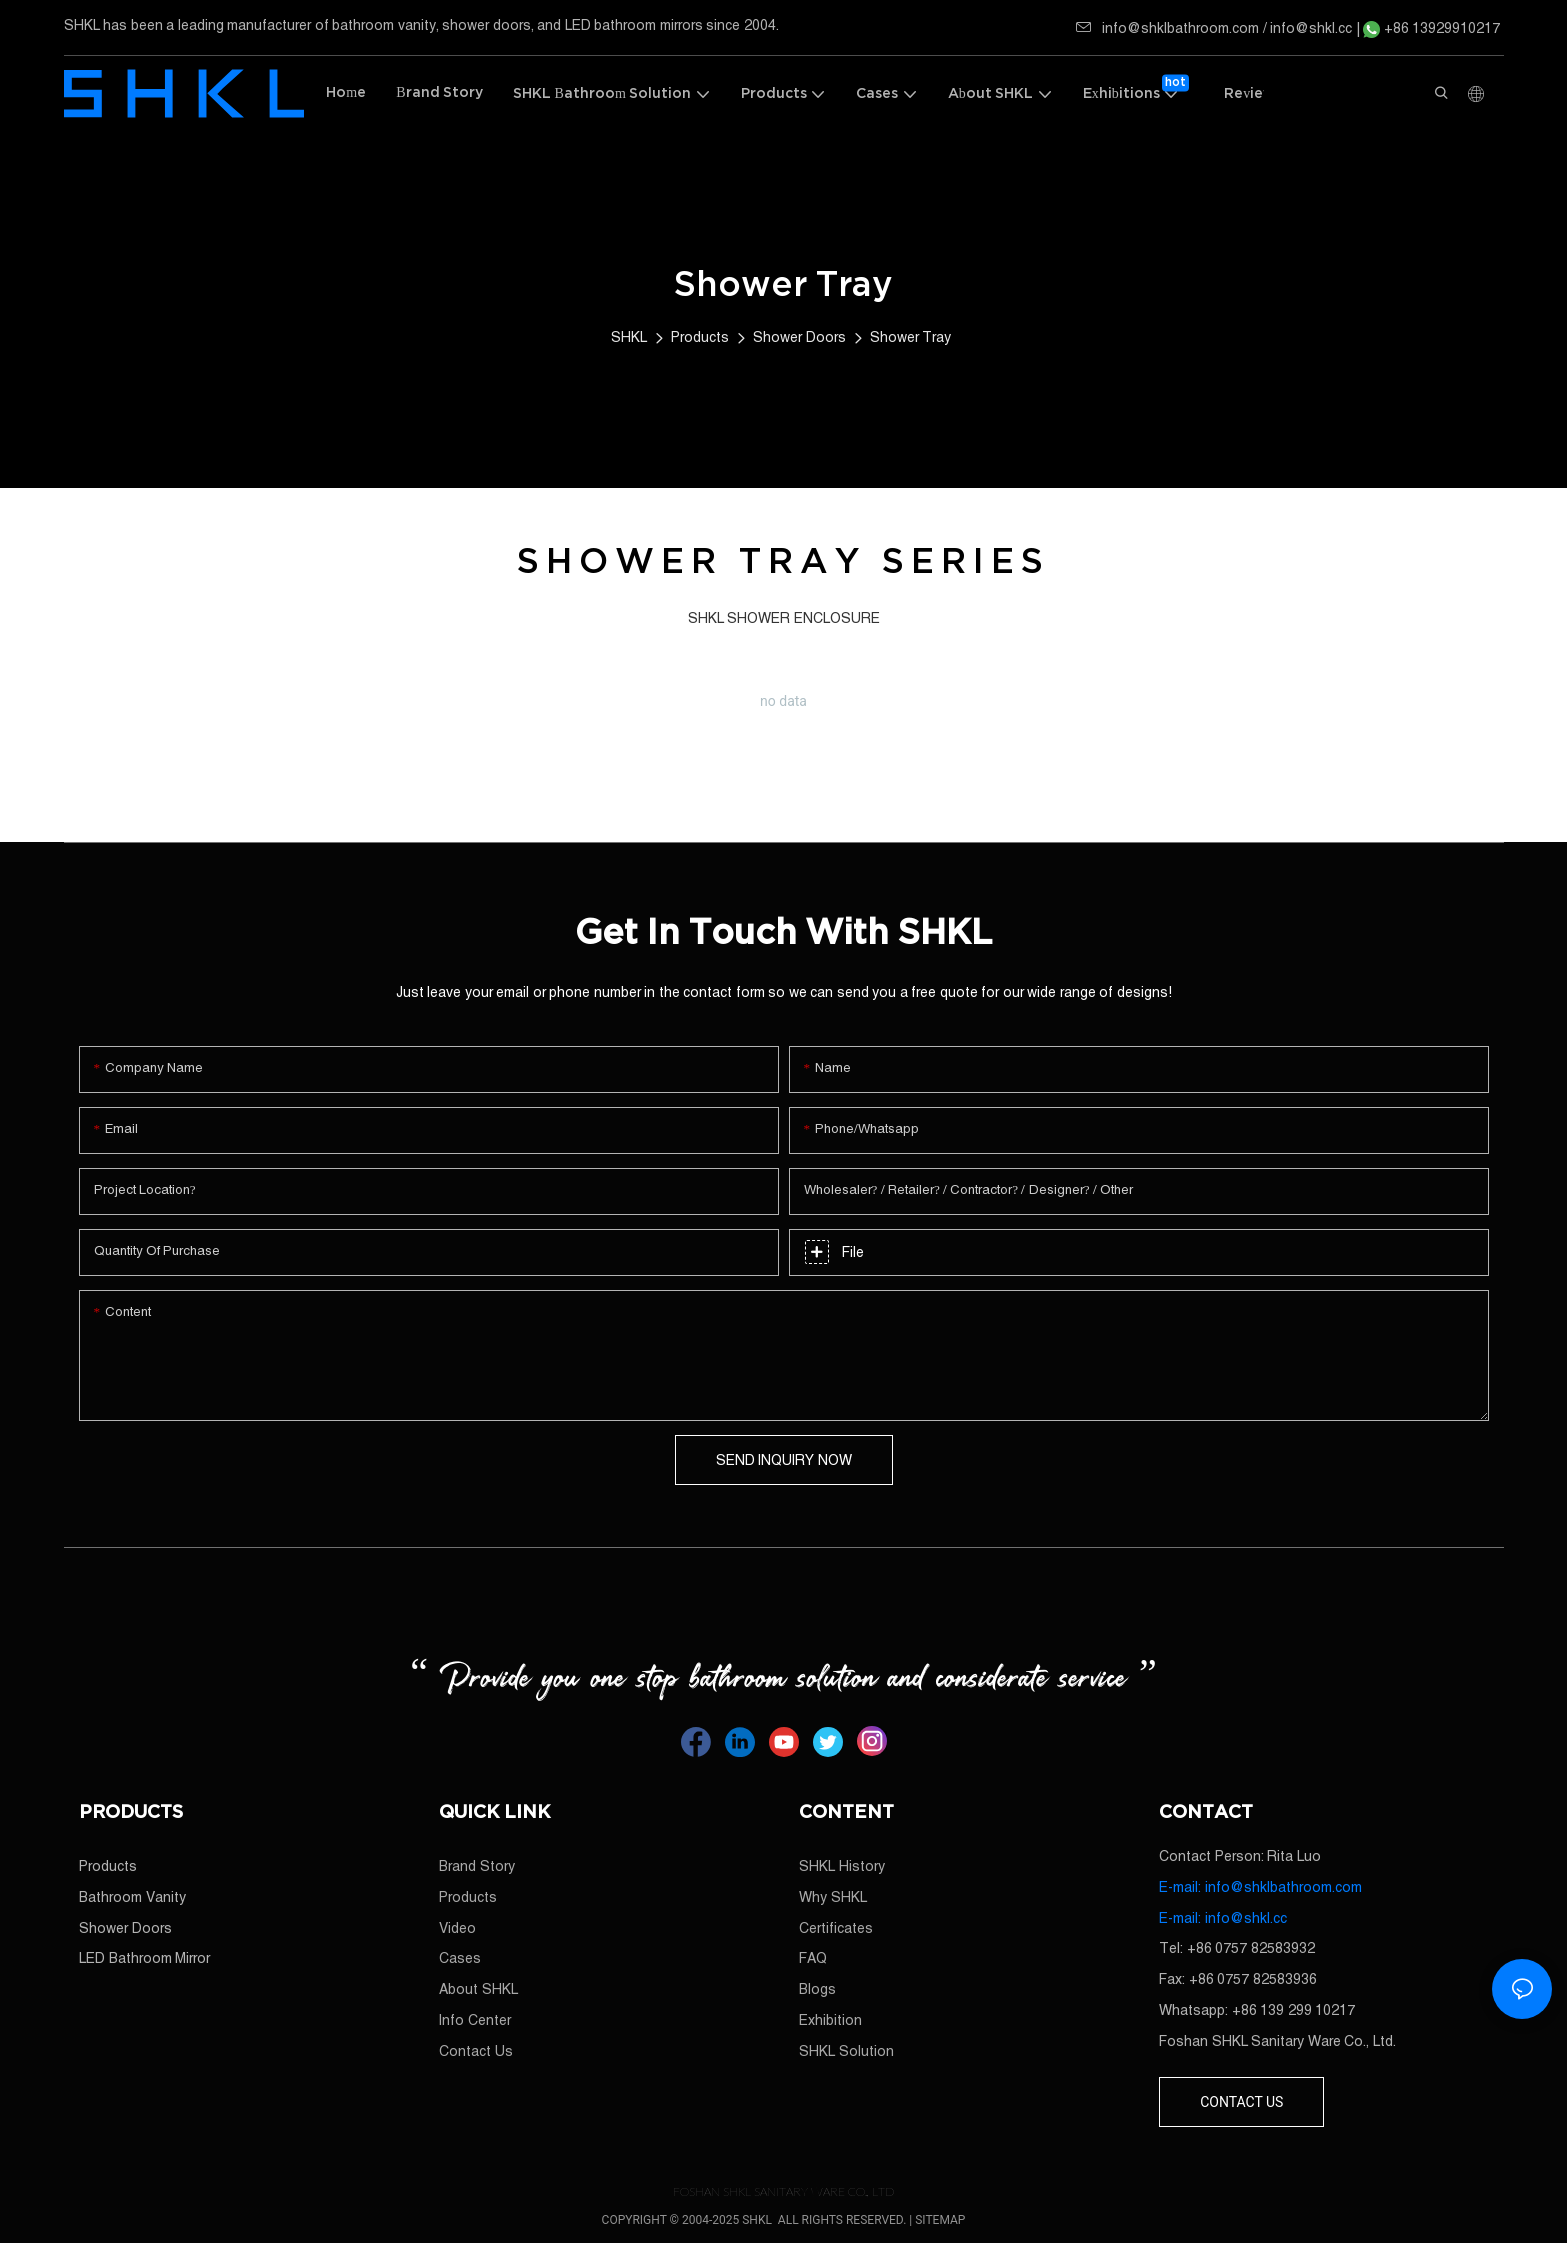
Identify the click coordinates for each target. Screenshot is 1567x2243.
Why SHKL (833, 1897)
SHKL (629, 337)
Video (457, 1928)
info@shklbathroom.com (1167, 28)
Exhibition (830, 2020)
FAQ (813, 1958)
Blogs (817, 1989)
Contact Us (476, 2051)
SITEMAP (940, 2220)
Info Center (475, 2020)
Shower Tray (911, 337)
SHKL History (842, 1866)
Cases (460, 1958)
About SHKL (478, 1989)
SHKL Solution (846, 2051)
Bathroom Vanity (132, 1897)
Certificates (836, 1928)
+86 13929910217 (1431, 28)
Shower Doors (799, 337)
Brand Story (477, 1866)
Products (700, 337)
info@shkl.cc (1313, 28)
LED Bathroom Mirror (144, 1958)
